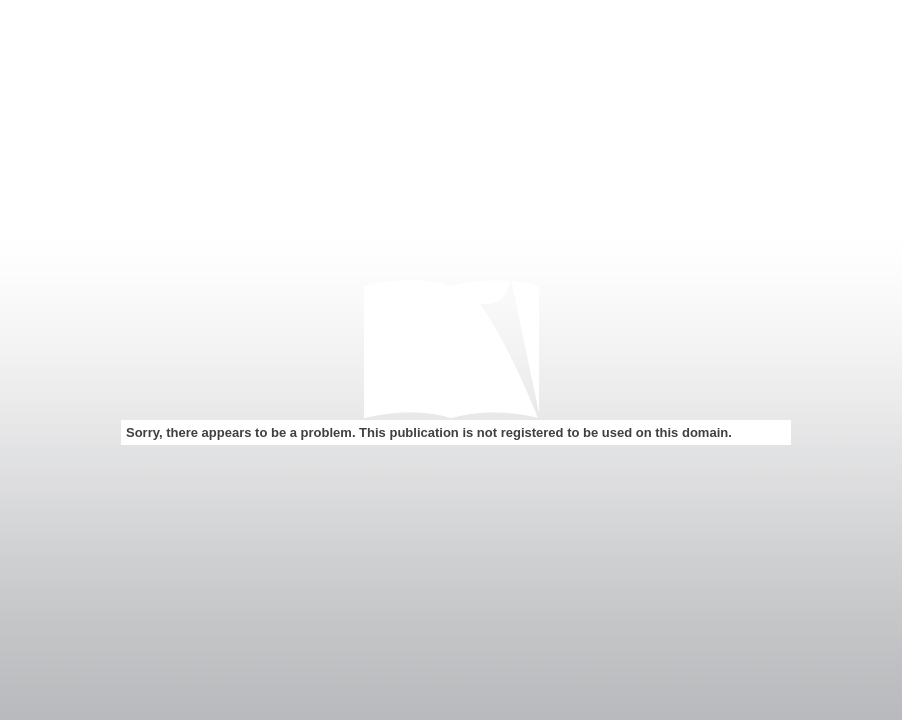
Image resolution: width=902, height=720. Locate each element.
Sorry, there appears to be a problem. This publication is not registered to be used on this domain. (429, 432)
